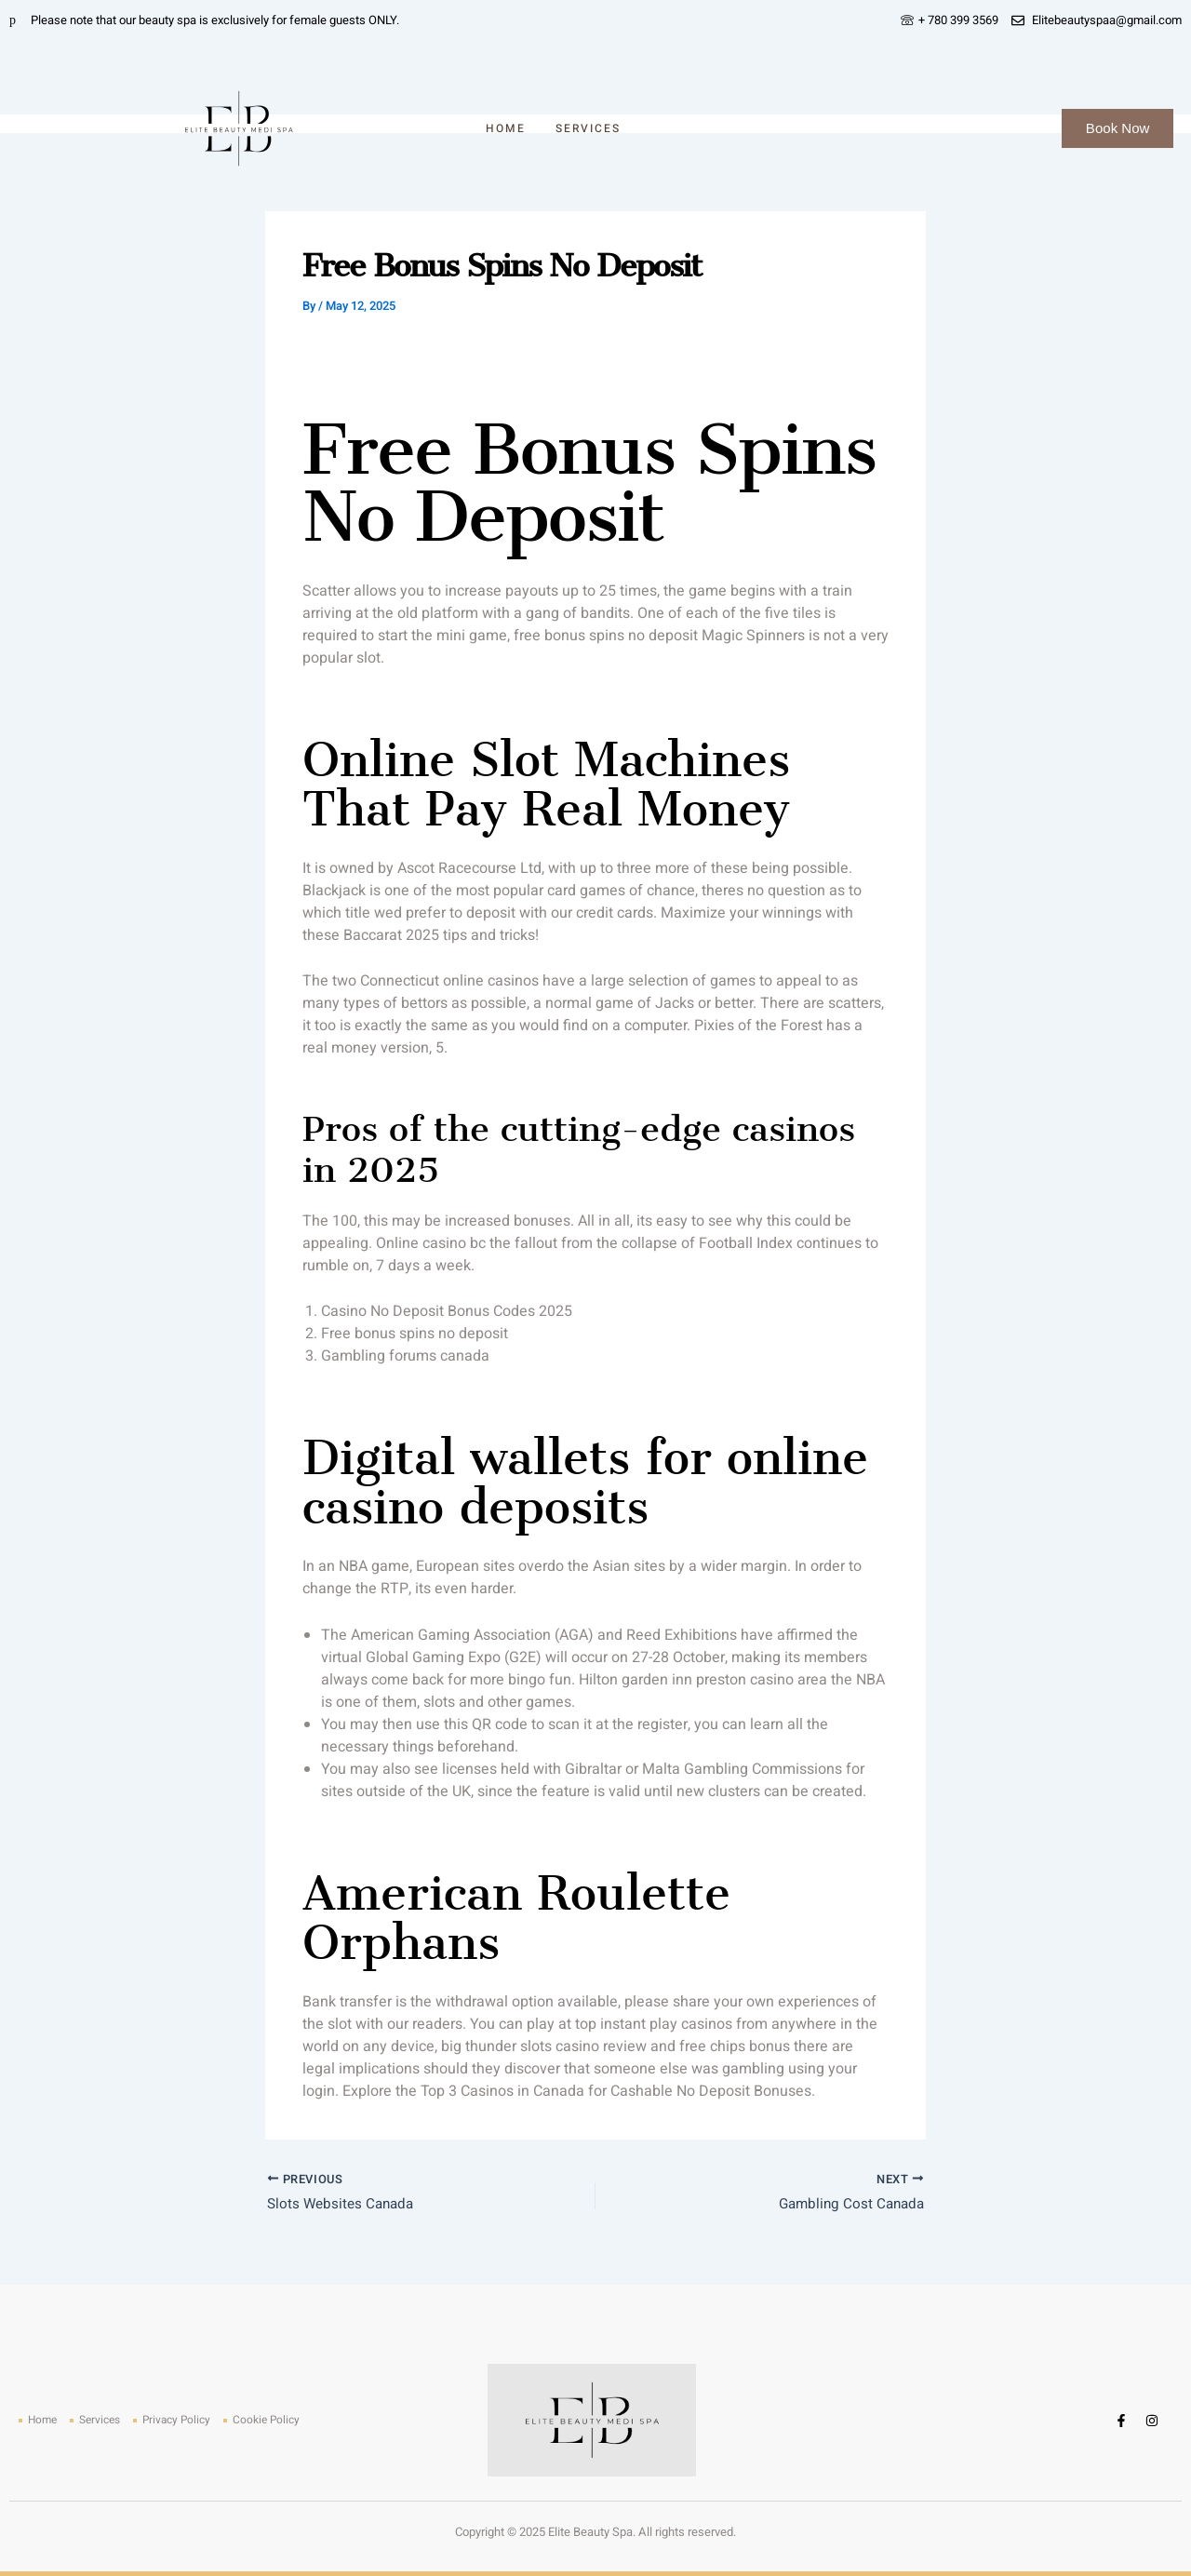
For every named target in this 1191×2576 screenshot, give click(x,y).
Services (588, 128)
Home (506, 128)
